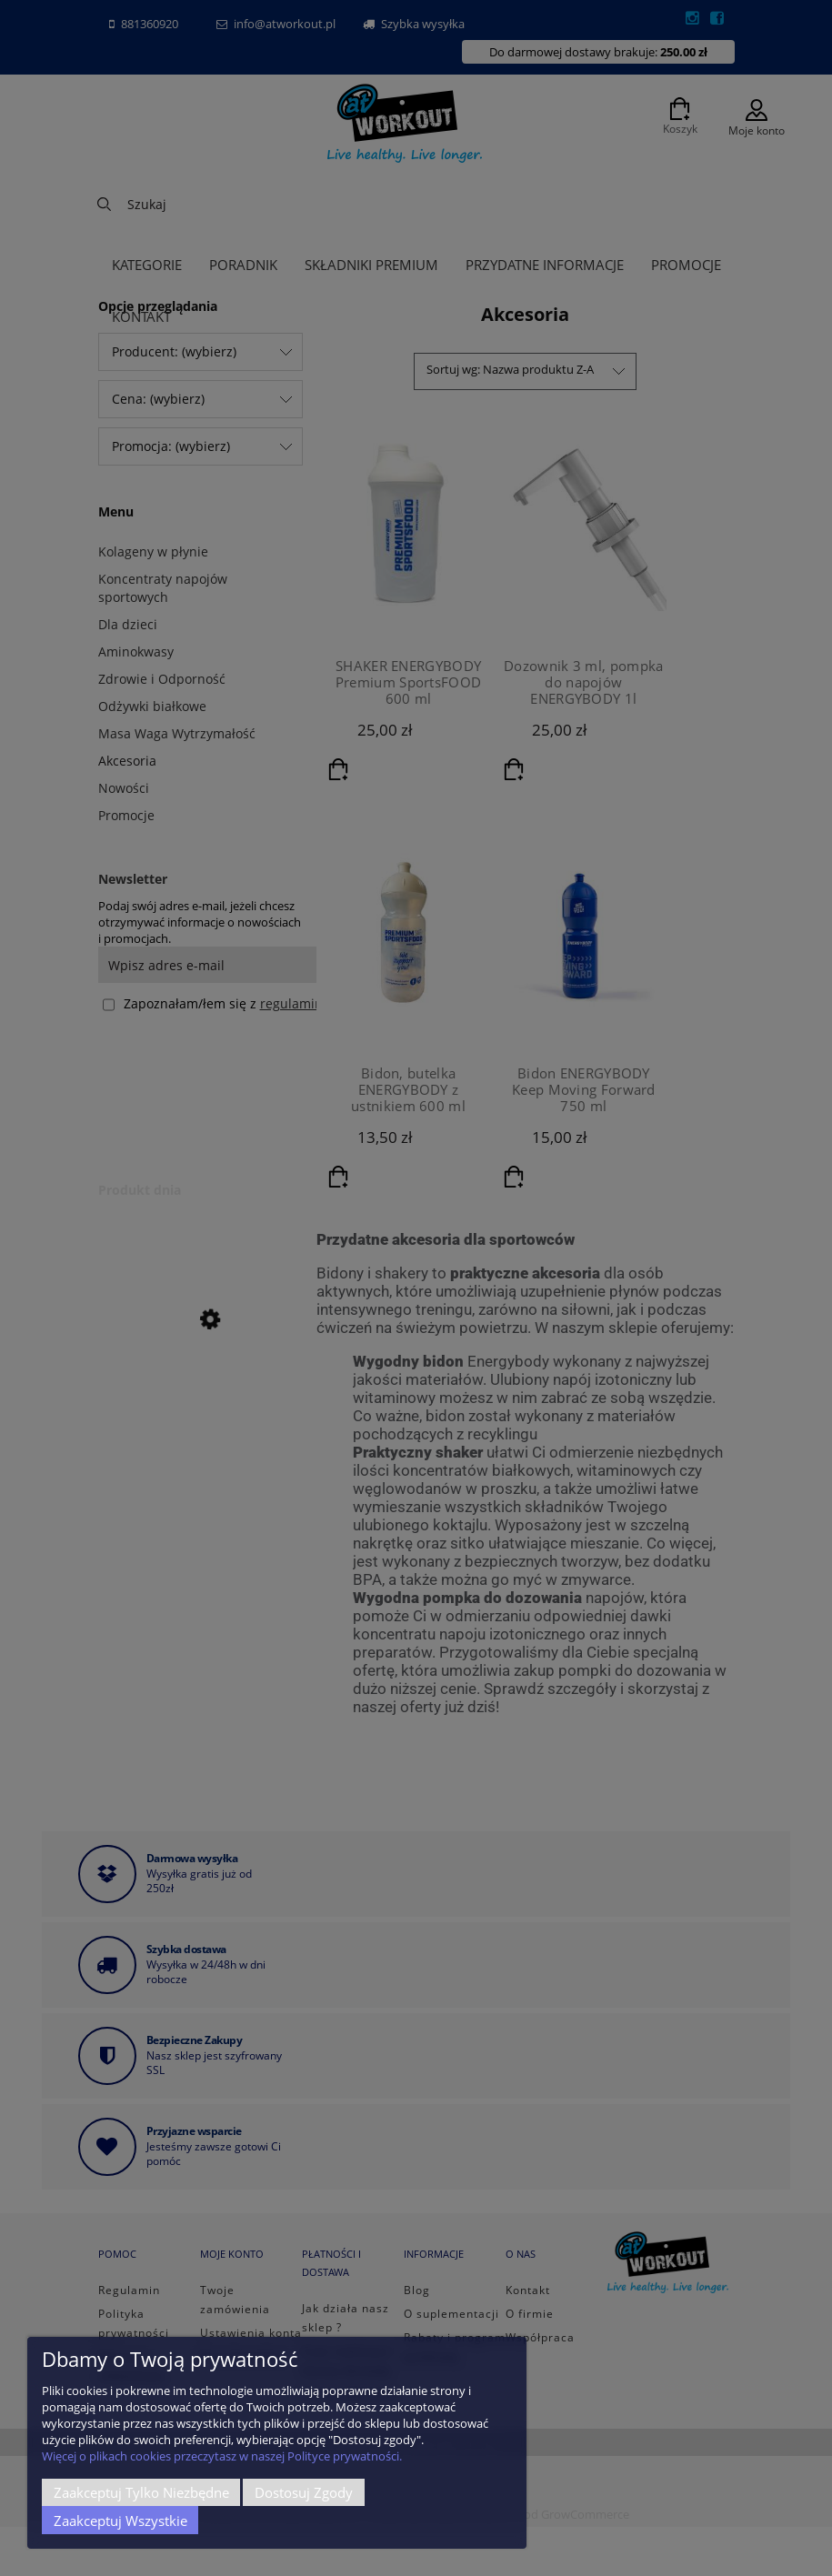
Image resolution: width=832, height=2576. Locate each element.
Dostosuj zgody (304, 2492)
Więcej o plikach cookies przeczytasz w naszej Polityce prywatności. (222, 2456)
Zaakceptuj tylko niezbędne (141, 2492)
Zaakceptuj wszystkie (120, 2520)
